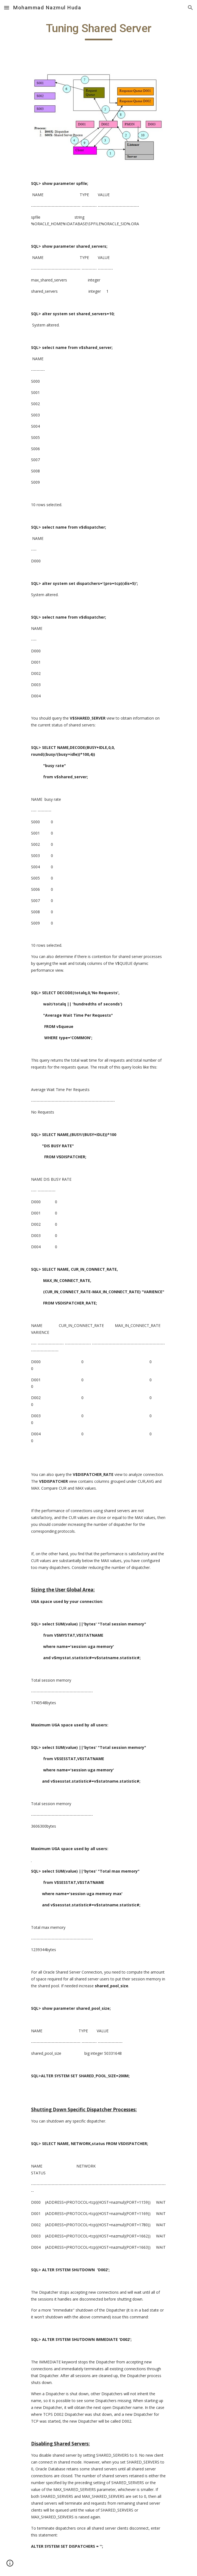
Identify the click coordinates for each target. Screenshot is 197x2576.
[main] (98, 31)
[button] (6, 7)
